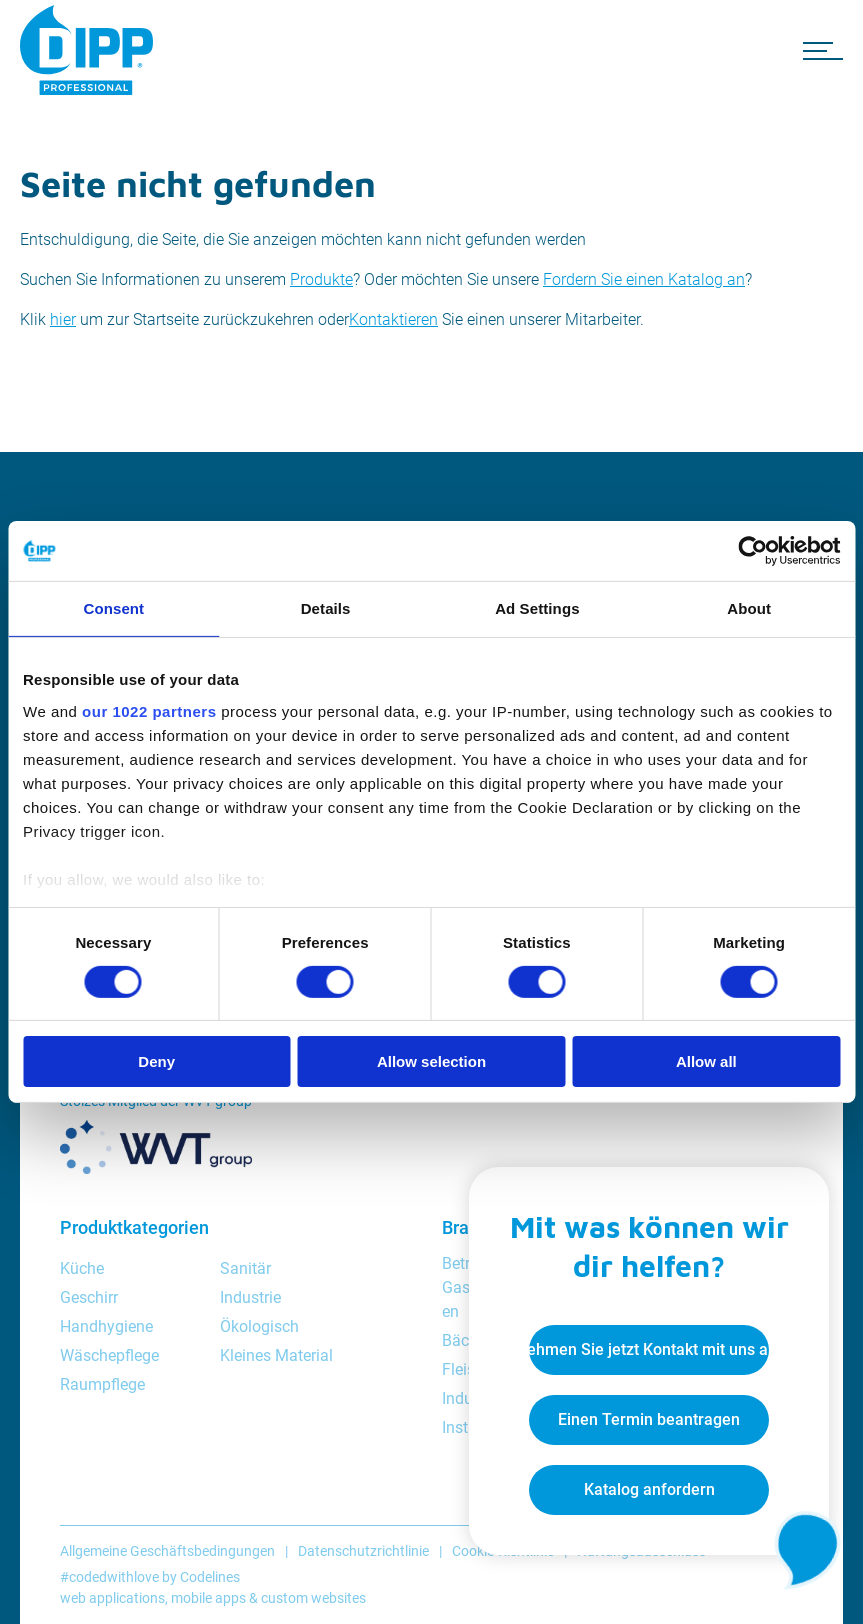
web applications (112, 1598)
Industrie (250, 1297)
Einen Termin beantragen (649, 1419)
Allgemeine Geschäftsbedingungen (167, 1551)
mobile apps (208, 1598)
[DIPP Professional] (90, 50)
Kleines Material (276, 1355)
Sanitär (245, 1268)
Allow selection (431, 1061)
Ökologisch (259, 1326)
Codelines (210, 1577)
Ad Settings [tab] (537, 608)
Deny (156, 1061)
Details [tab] (326, 608)
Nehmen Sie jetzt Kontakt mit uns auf (649, 1349)
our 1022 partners (149, 710)
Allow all (706, 1061)
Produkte (321, 279)
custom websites (313, 1598)
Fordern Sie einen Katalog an (644, 279)
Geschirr (89, 1297)
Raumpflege (102, 1384)
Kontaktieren (393, 319)
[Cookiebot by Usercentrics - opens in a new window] (752, 551)
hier (63, 319)
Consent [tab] (114, 608)
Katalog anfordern (649, 1489)
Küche (82, 1268)
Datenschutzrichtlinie (363, 1551)
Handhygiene (106, 1326)
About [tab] (749, 608)
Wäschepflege (109, 1355)
